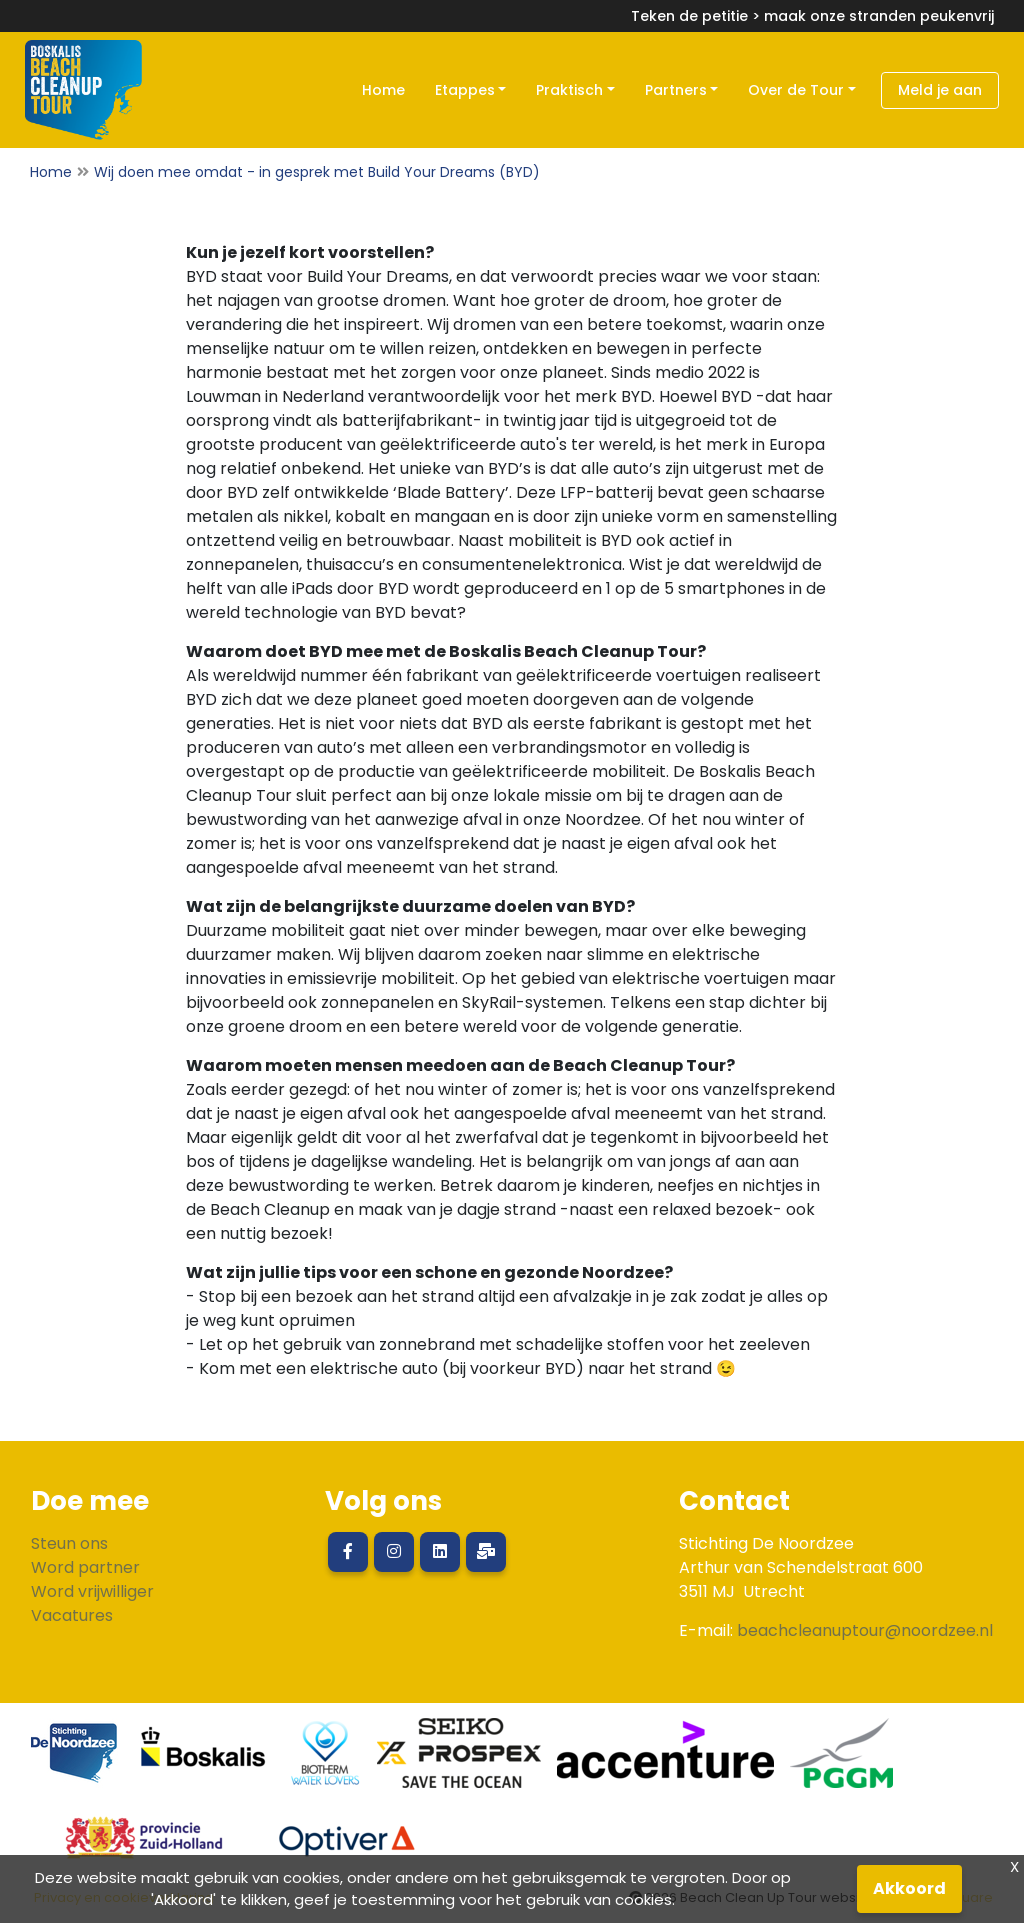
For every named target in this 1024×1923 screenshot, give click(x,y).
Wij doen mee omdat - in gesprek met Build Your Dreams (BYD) (317, 172)
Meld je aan (940, 90)
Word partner (85, 1567)
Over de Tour (796, 90)
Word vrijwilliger (92, 1591)
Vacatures (72, 1615)
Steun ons (69, 1543)
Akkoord (909, 1888)
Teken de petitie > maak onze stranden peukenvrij (812, 16)
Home (383, 90)
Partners (676, 90)
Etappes (465, 90)
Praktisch (569, 90)
